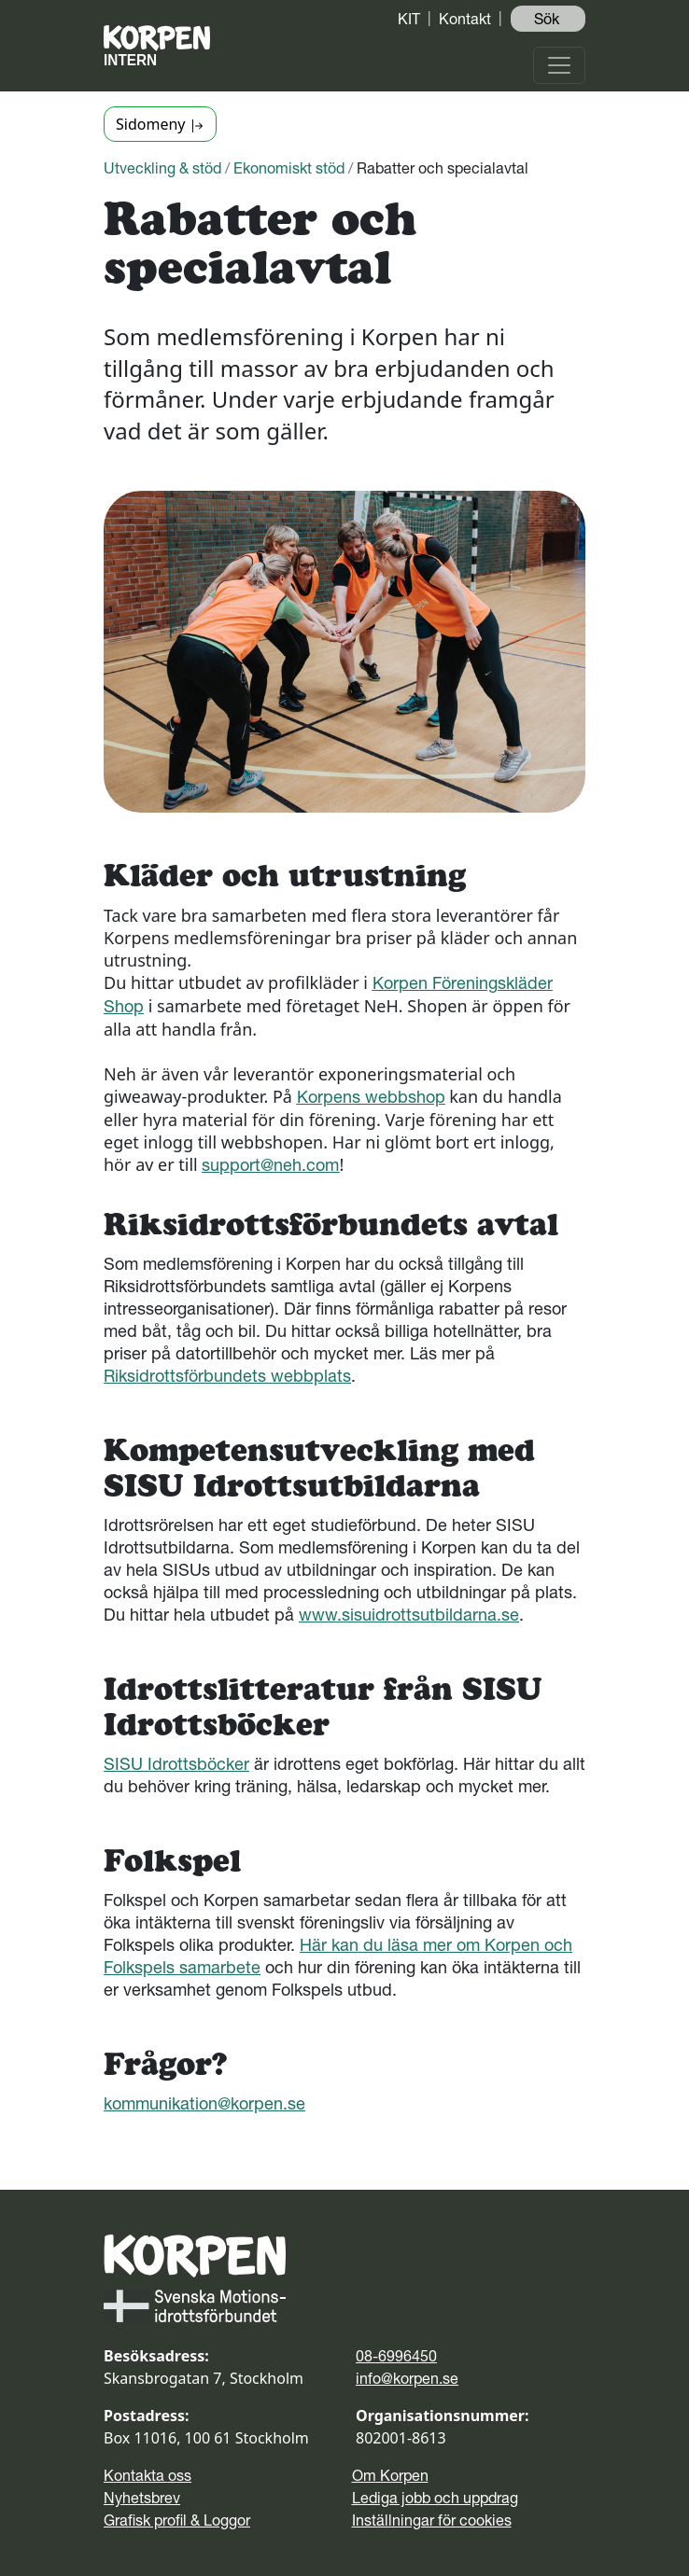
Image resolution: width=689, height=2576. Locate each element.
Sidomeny (160, 124)
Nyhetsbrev (142, 2497)
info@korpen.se (407, 2378)
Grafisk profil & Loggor (177, 2520)
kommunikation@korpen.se (204, 2103)
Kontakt (465, 18)
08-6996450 (396, 2355)
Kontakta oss (147, 2475)
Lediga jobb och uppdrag (435, 2497)
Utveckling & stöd (162, 168)
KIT (409, 18)
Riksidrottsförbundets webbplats (227, 1375)
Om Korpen (390, 2475)
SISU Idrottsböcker (176, 1764)
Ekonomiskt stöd (288, 168)
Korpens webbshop (371, 1096)
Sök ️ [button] (548, 18)
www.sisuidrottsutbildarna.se (409, 1614)
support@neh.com (270, 1165)
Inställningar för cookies (432, 2520)
